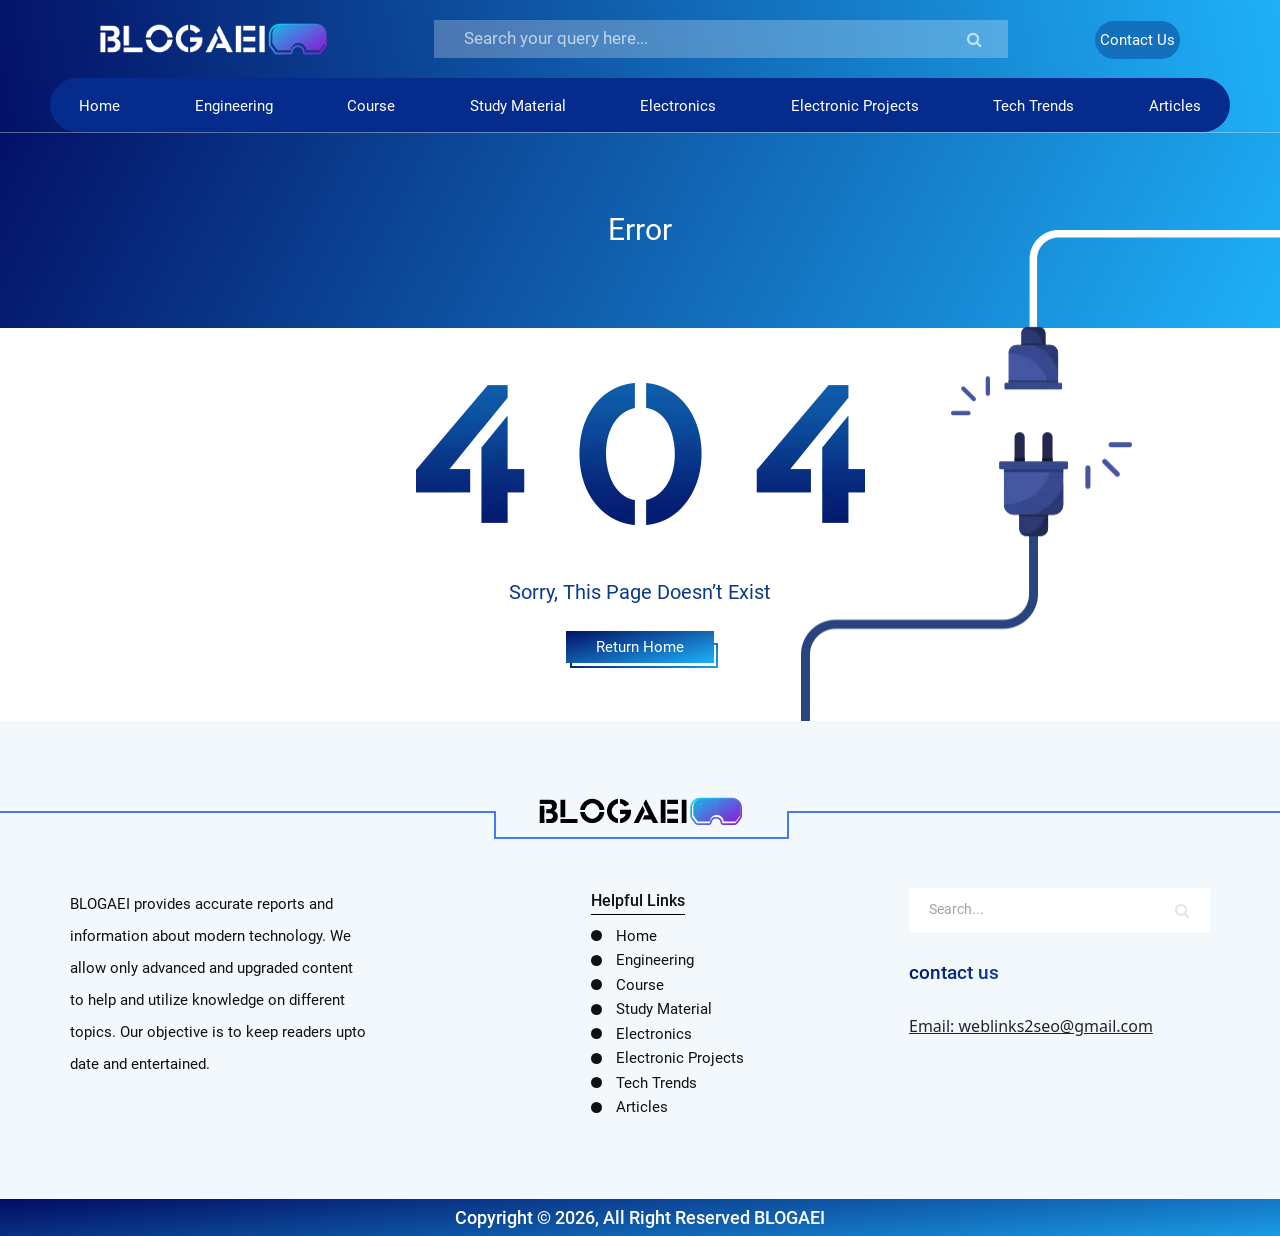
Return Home (640, 647)
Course (371, 106)
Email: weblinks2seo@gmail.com (1031, 1026)
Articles (1175, 106)
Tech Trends (1033, 106)
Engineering (234, 106)
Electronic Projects (855, 106)
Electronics (678, 106)
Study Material (518, 106)
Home (99, 106)
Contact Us (1137, 40)
